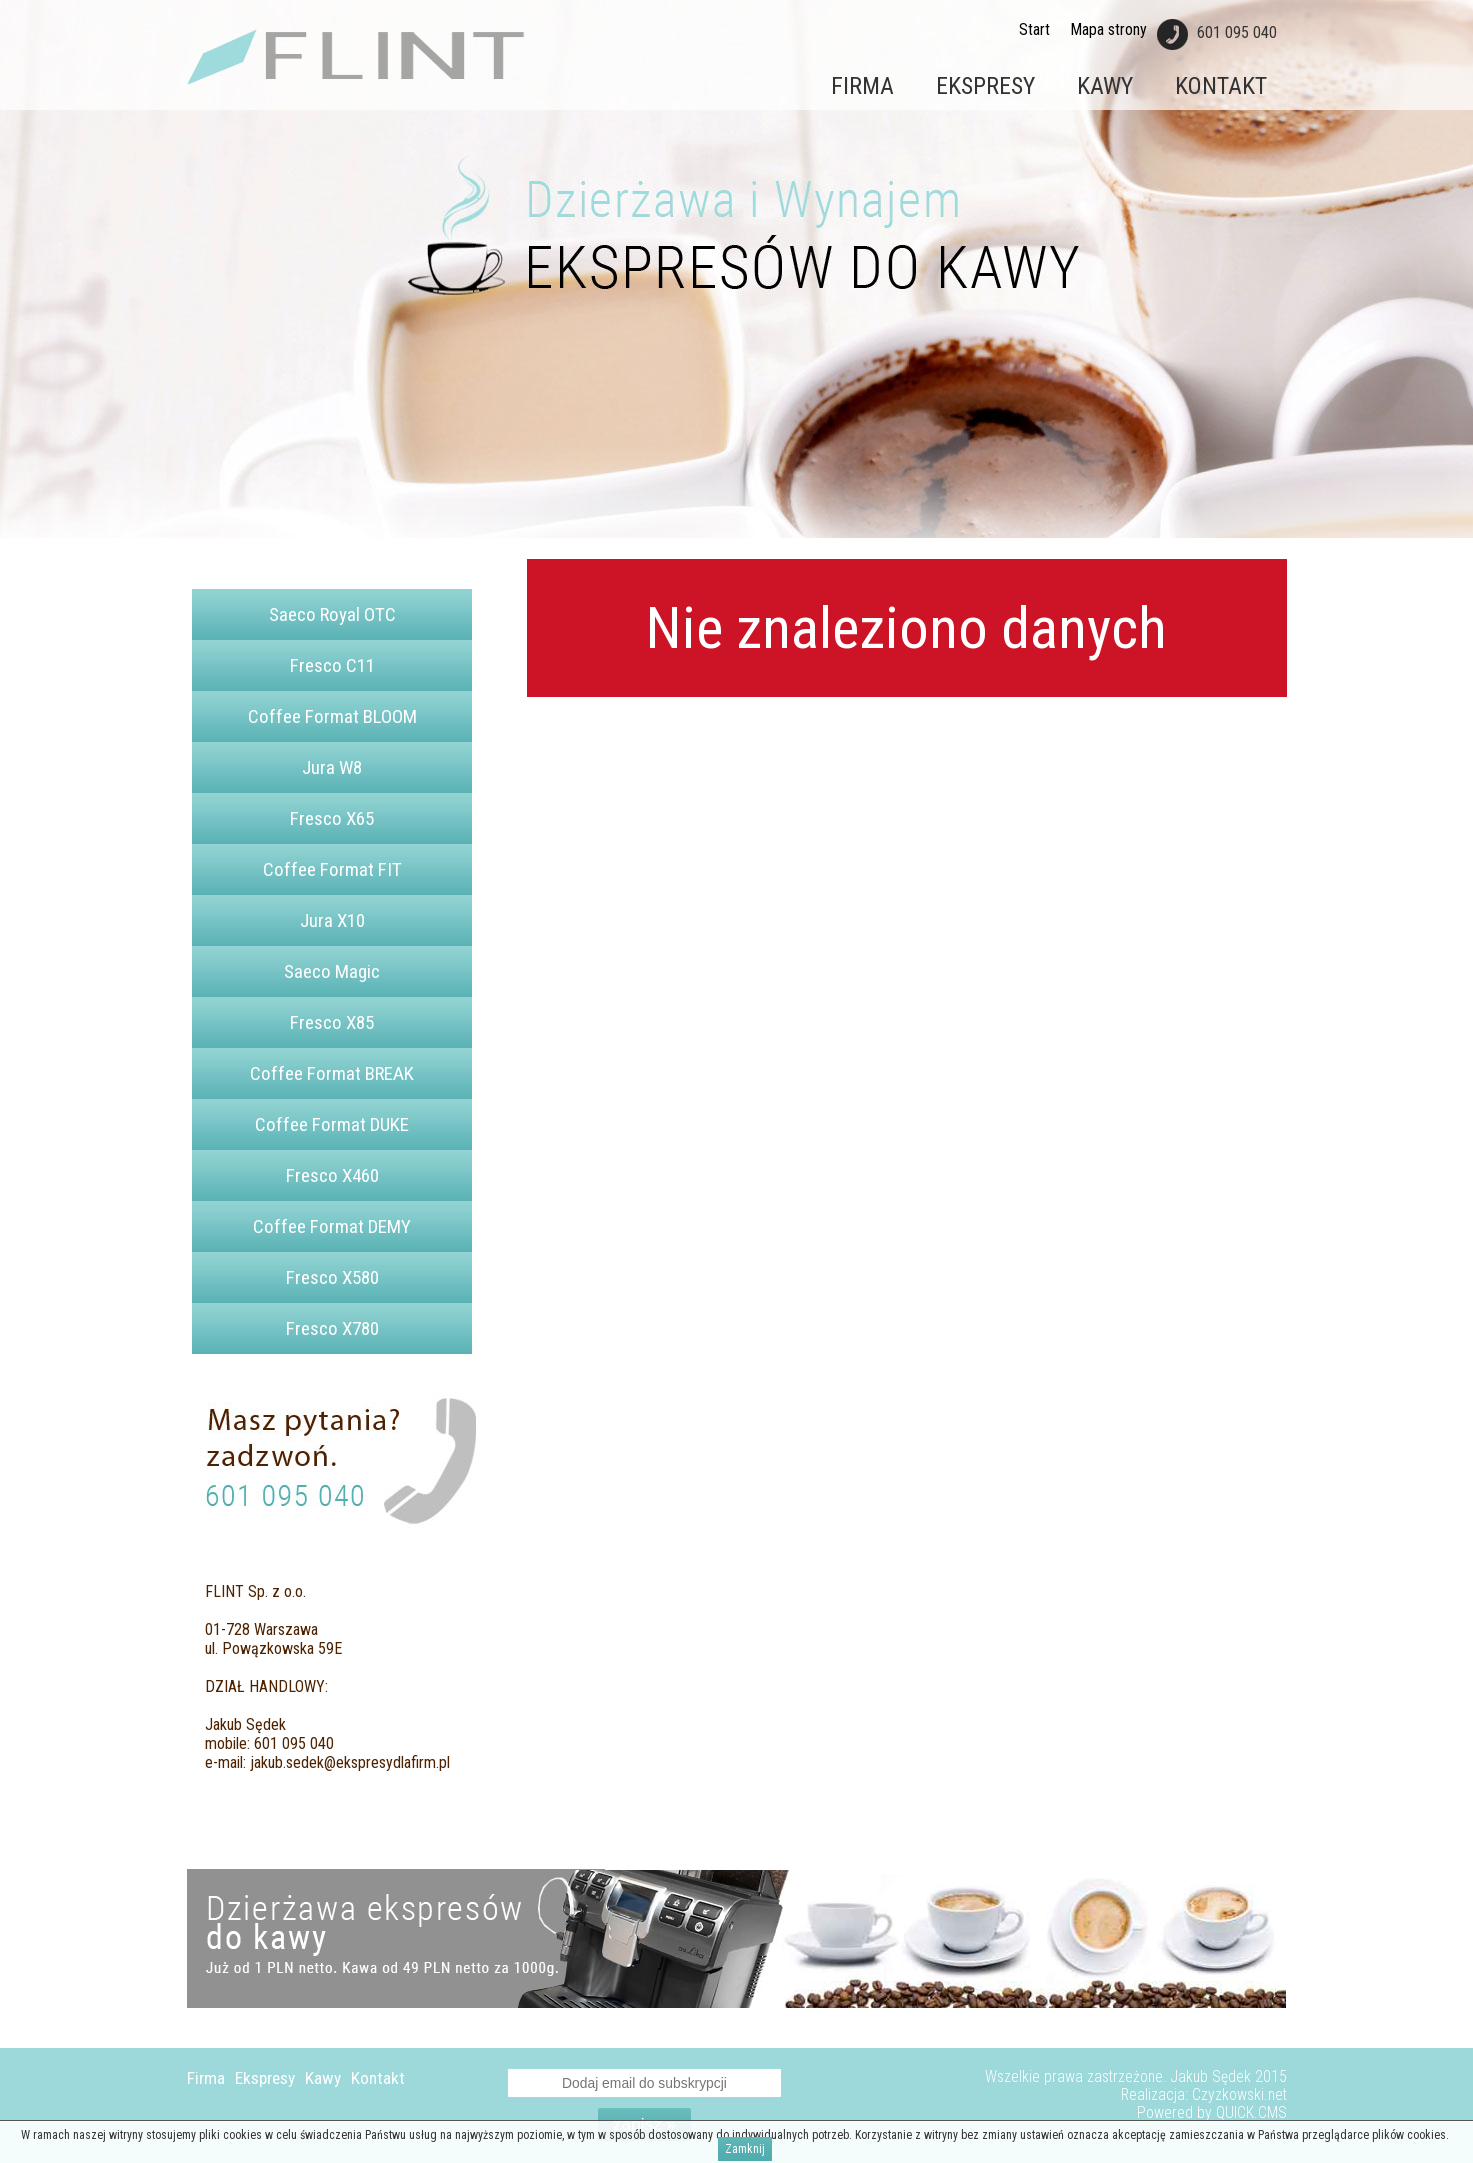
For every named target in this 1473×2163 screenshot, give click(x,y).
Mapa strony (1108, 29)
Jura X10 (332, 920)
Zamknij (745, 2149)
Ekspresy (985, 86)
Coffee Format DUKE (332, 1124)
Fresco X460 (332, 1175)
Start (1034, 29)
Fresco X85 (332, 1022)
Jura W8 (332, 767)
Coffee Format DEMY (332, 1226)
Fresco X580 (332, 1277)
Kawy (1105, 86)
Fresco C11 (332, 665)
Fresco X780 (332, 1328)
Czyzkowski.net (1239, 2095)
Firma (862, 86)
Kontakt (1221, 86)
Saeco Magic (332, 971)
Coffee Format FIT (332, 869)
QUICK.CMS (1251, 2113)
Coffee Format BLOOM (332, 716)
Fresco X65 (332, 818)
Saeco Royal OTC (332, 614)
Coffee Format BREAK (332, 1073)
